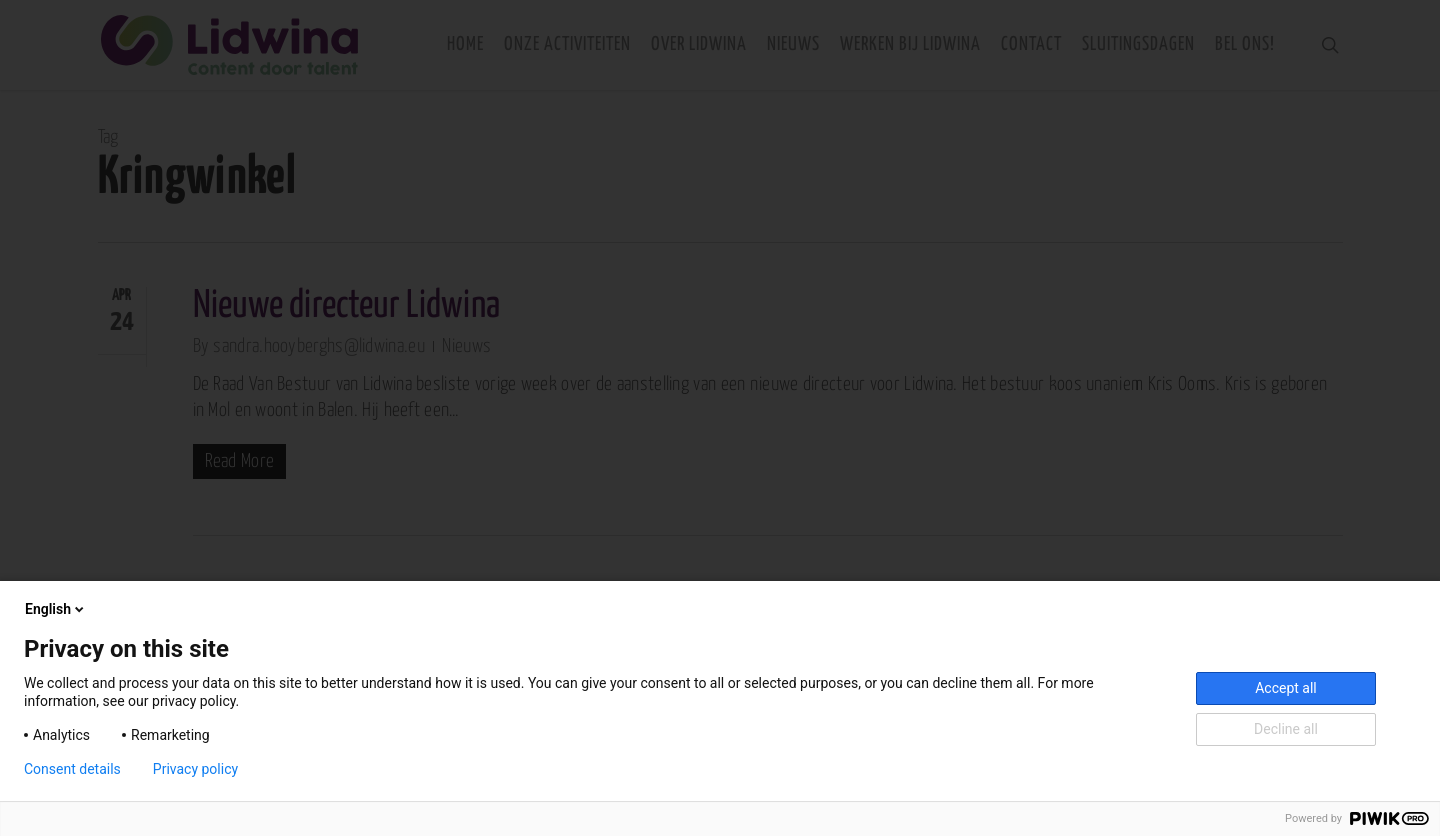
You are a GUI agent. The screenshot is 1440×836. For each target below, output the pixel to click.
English (56, 609)
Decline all (1286, 729)
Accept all (1286, 688)
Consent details (72, 769)
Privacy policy (195, 769)
